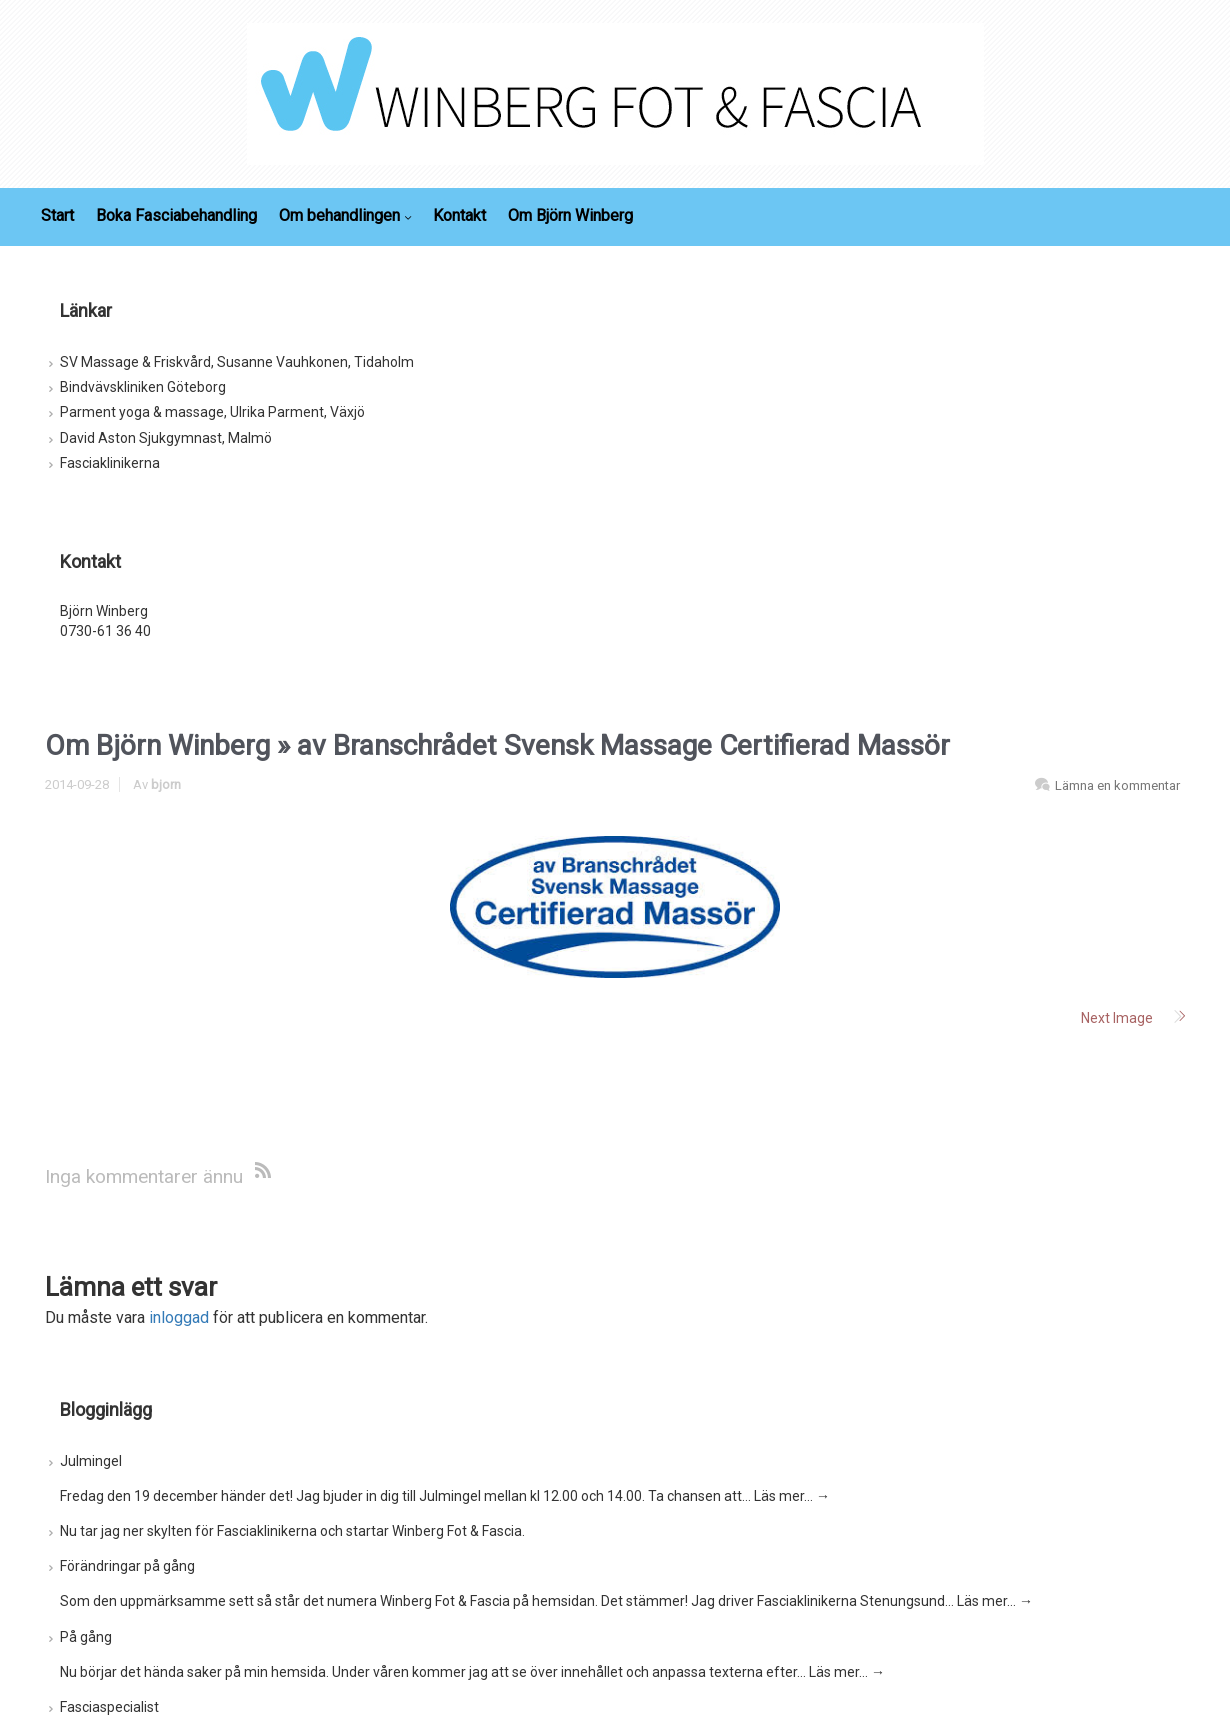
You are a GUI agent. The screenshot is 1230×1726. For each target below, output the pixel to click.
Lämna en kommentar (1117, 785)
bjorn (166, 784)
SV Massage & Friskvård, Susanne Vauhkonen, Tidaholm (237, 362)
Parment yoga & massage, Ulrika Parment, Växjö (212, 412)
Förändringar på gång (127, 1566)
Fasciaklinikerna (110, 463)
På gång (86, 1637)
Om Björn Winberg (157, 745)
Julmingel (91, 1461)
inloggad (179, 1317)
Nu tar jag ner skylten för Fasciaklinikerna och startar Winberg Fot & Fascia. (292, 1531)
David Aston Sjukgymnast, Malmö (166, 438)
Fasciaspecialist (109, 1707)
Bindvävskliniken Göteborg (143, 387)
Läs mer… (792, 1496)
